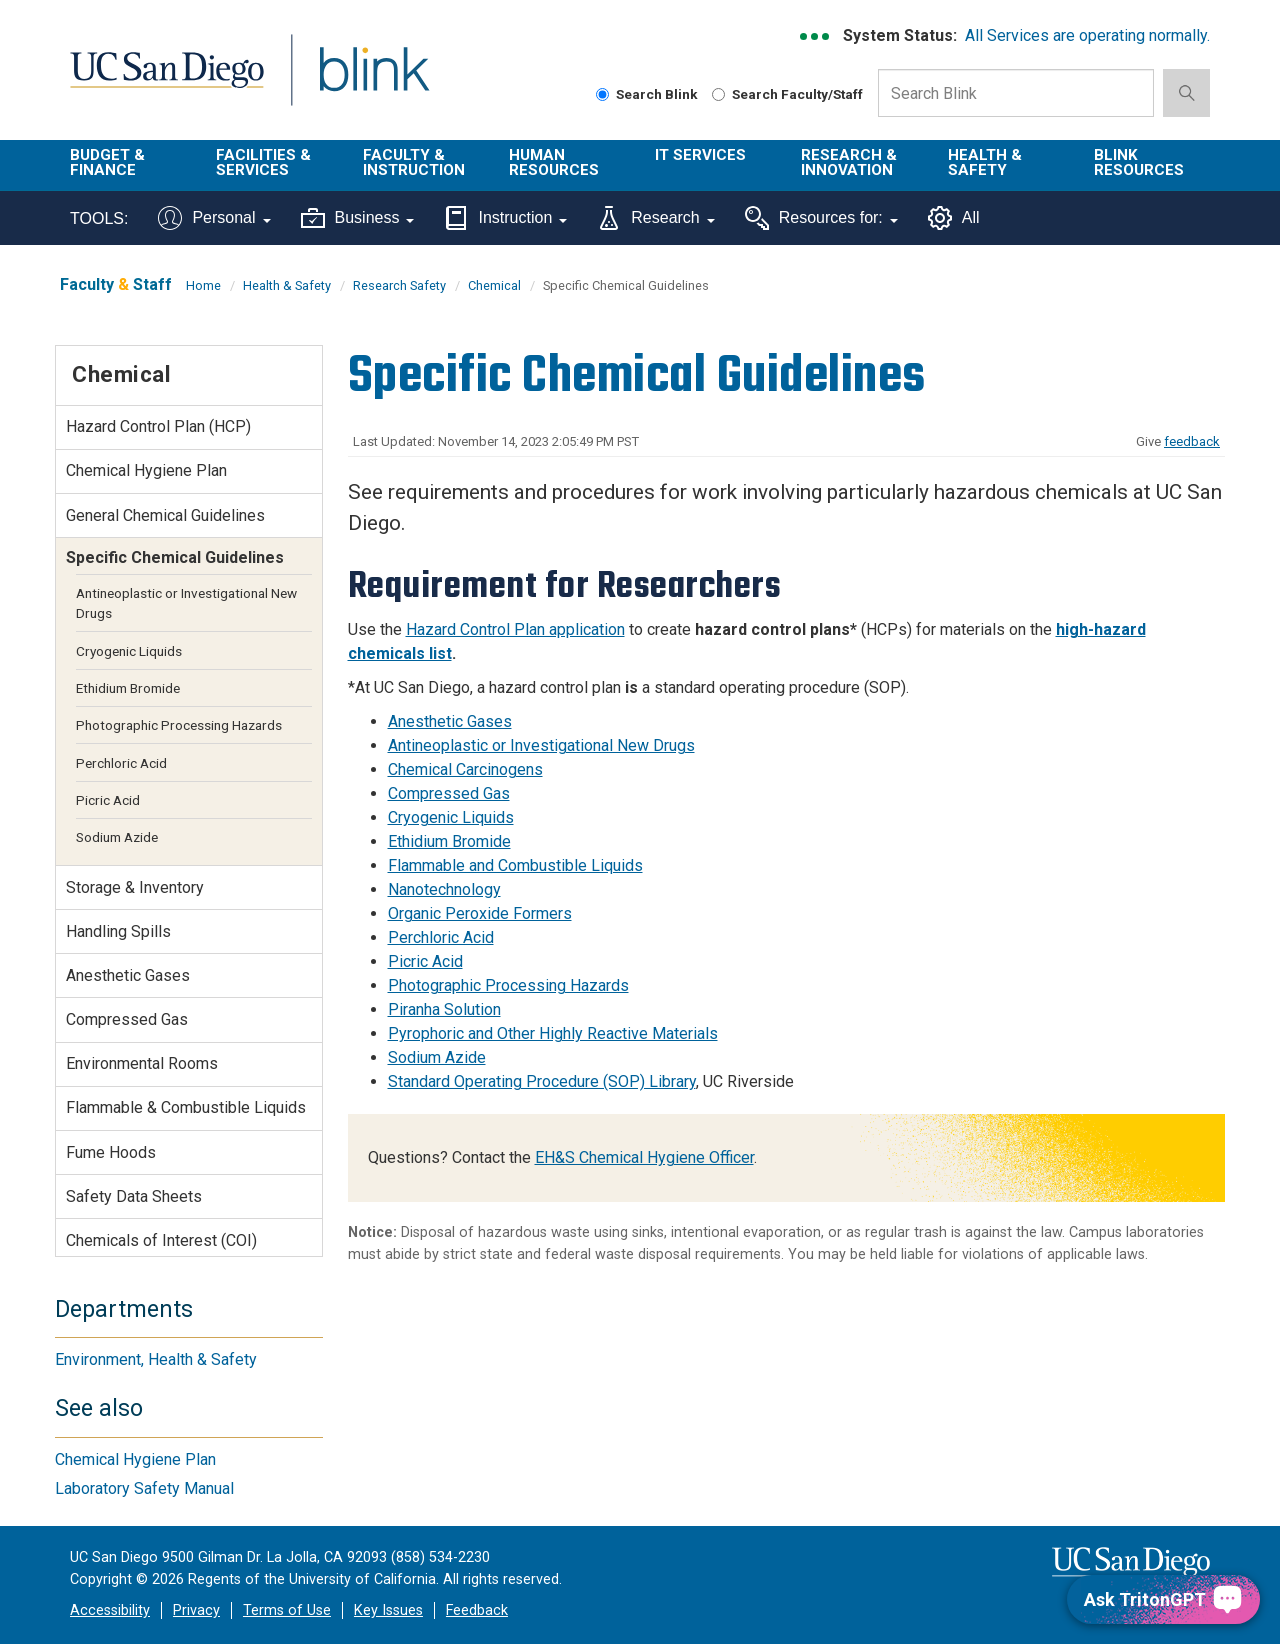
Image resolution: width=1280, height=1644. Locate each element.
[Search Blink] (602, 94)
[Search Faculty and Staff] (718, 94)
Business (358, 218)
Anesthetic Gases (450, 721)
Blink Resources (1139, 162)
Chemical (494, 285)
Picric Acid (425, 961)
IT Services (700, 155)
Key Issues (388, 1610)
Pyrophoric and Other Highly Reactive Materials (553, 1033)
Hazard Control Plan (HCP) (158, 426)
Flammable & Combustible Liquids (186, 1107)
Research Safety (399, 285)
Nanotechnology (444, 889)
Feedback (477, 1610)
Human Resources (554, 162)
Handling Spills (118, 931)
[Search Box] (1016, 93)
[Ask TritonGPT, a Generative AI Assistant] (1163, 1599)
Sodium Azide (437, 1057)
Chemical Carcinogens (465, 769)
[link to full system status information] (815, 36)
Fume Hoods (111, 1152)
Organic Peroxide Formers (480, 913)
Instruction (505, 218)
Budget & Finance (107, 162)
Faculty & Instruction (414, 162)
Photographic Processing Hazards (508, 985)
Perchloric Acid (441, 937)
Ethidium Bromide (449, 841)
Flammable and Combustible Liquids (515, 865)
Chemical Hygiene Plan (146, 470)
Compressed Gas (449, 793)
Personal (214, 218)
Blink (373, 81)
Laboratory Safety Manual (144, 1488)
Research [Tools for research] (655, 218)
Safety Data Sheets (134, 1196)
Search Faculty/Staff (787, 94)
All (954, 218)
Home (203, 285)
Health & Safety (985, 162)
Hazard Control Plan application (515, 629)
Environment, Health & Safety (156, 1359)
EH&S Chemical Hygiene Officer (644, 1157)
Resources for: (821, 218)
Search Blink (647, 94)
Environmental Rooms (142, 1063)
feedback (1192, 441)
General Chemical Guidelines (165, 515)
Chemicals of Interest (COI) (161, 1240)
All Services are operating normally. (1087, 35)
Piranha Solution (444, 1009)
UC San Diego (166, 81)
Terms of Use (287, 1610)
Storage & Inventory (135, 887)
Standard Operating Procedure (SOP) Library (542, 1081)
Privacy (196, 1610)
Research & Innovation (849, 162)
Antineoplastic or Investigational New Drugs (541, 745)
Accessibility (110, 1610)
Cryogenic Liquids (451, 817)
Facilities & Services (263, 162)
